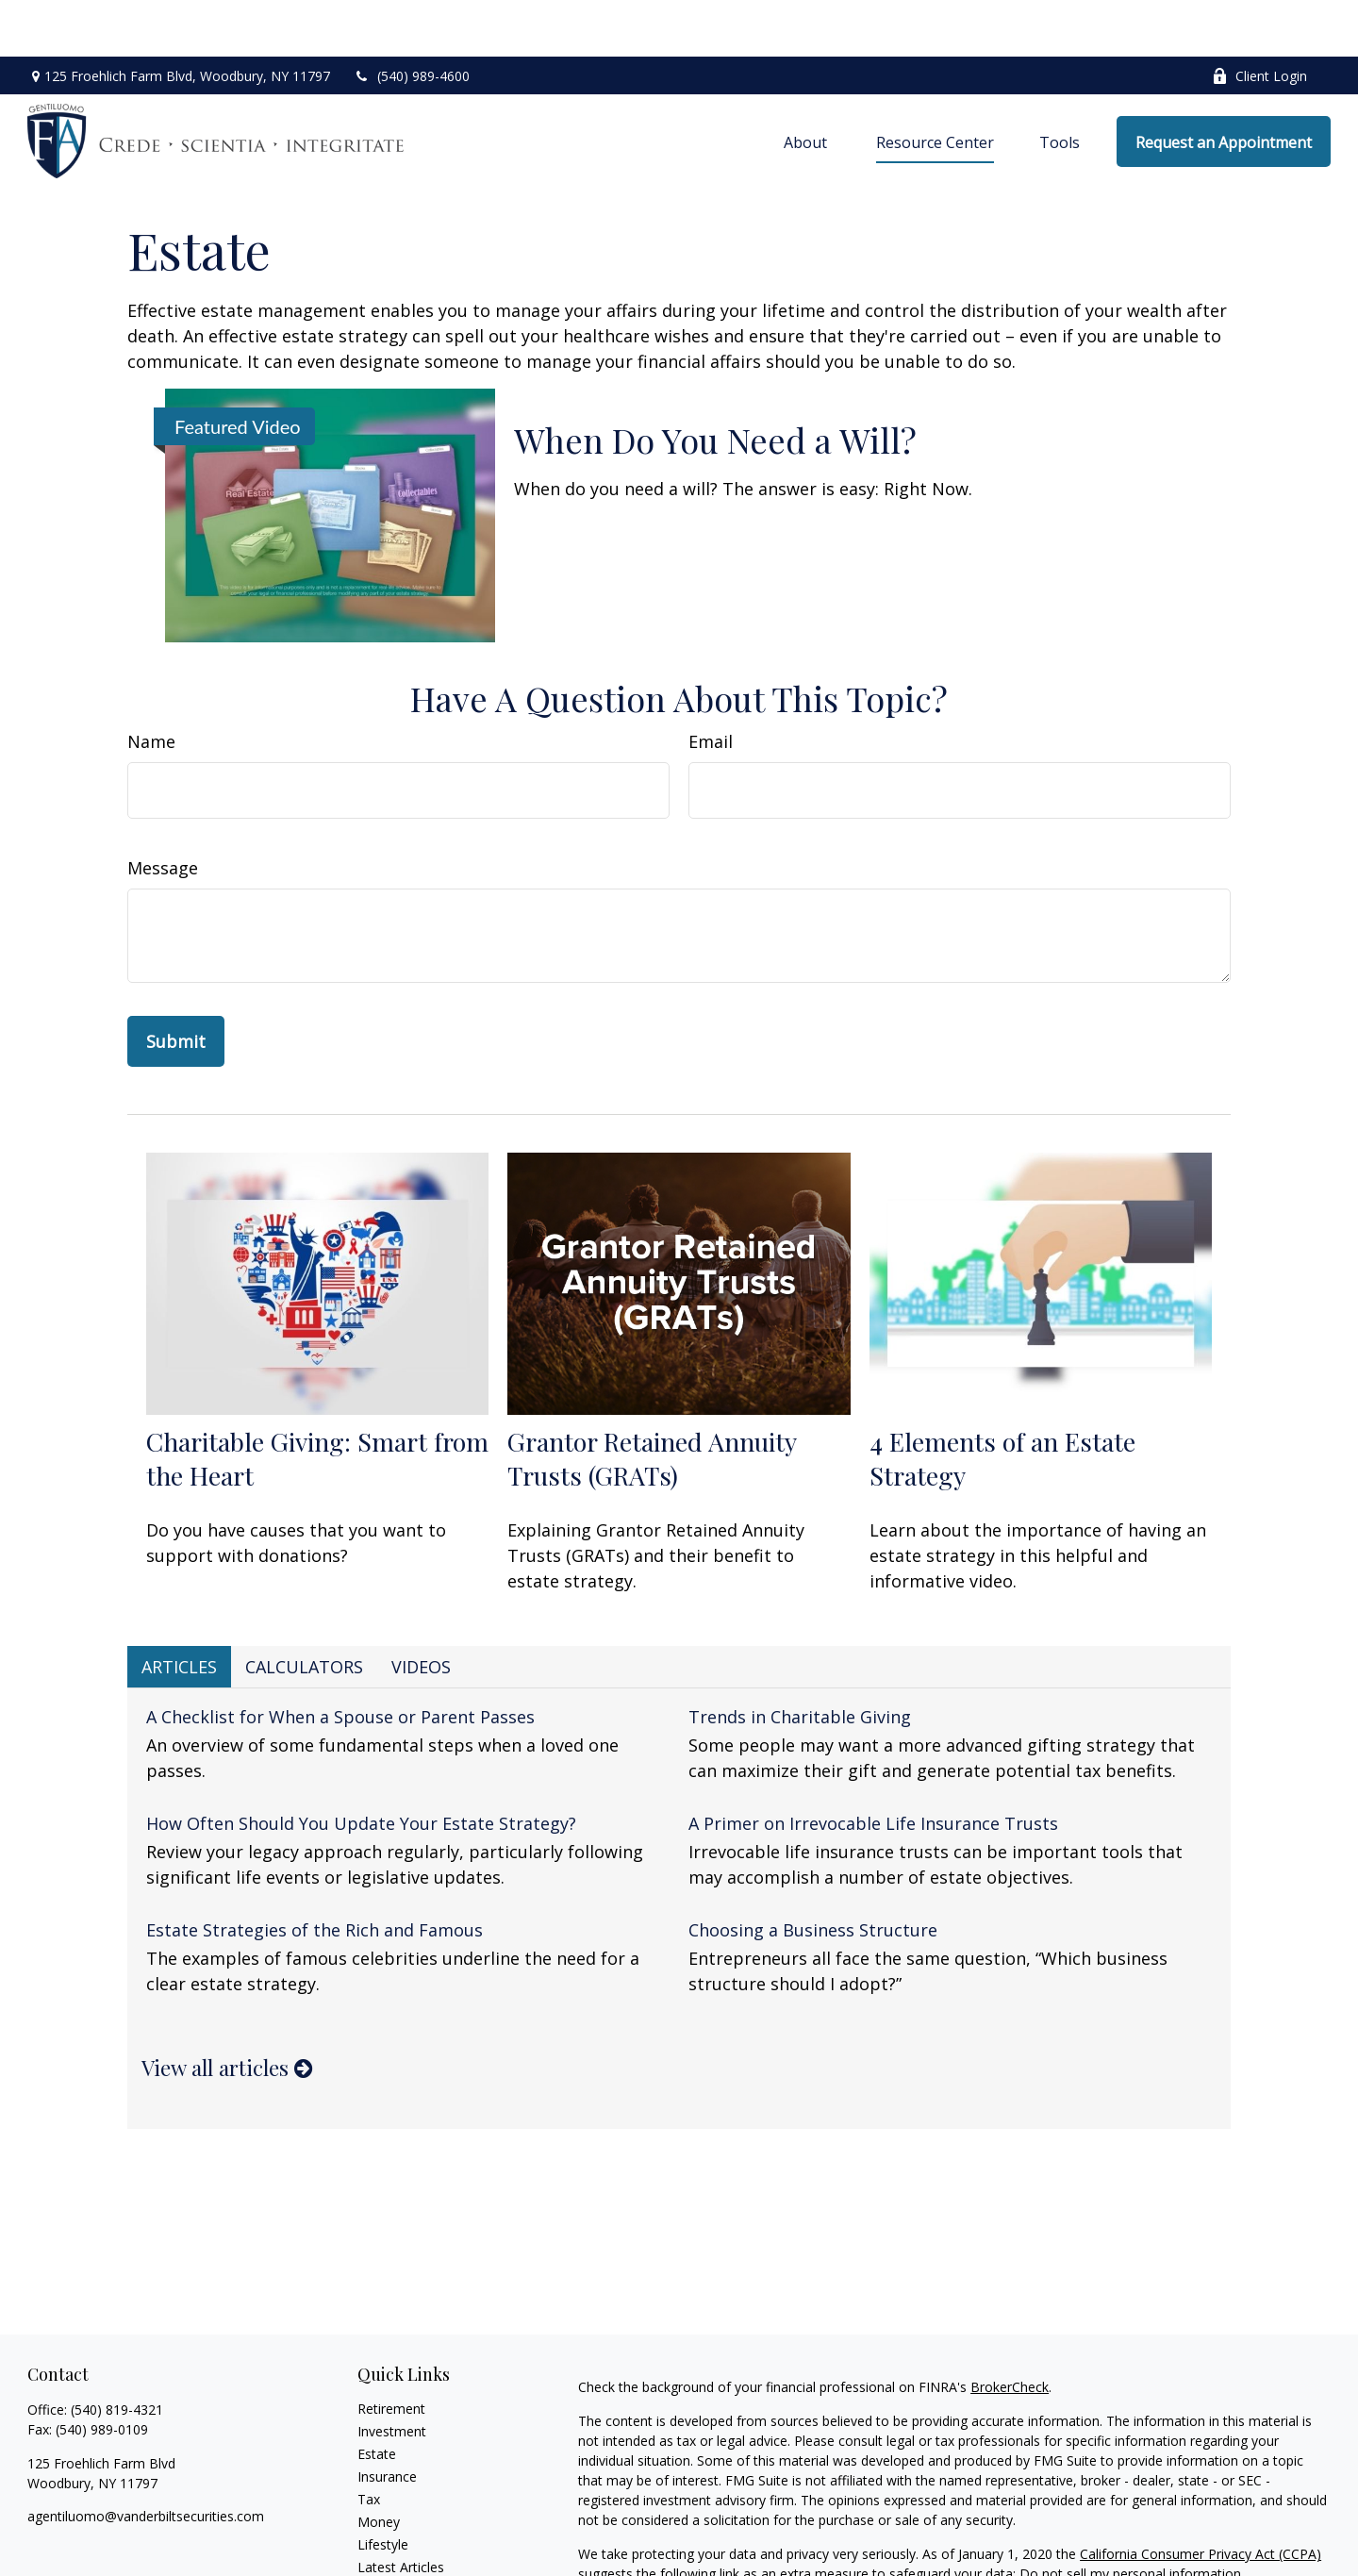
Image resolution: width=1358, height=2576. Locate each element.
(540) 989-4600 (412, 19)
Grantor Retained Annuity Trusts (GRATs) (651, 1402)
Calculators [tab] (304, 1610)
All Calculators (400, 2556)
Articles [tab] (179, 1610)
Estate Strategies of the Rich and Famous (314, 1873)
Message (162, 811)
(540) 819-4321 (117, 2353)
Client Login (1259, 19)
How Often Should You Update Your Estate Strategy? (361, 1766)
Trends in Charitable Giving (799, 1660)
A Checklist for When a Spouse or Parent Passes (340, 1660)
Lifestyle (382, 2488)
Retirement (391, 2352)
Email (710, 684)
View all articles (226, 2011)
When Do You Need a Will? (715, 383)
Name (151, 684)
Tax (368, 2442)
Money (378, 2465)
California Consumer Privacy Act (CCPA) (1200, 2497)
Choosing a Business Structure (812, 1873)
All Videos (386, 2533)
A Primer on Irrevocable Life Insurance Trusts (873, 1766)
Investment (391, 2375)
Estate (376, 2397)
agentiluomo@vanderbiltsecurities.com (145, 2459)
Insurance (387, 2420)
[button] (807, 85)
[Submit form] (175, 984)
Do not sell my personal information (1130, 2517)
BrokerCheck (1009, 2330)
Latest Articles (400, 2510)
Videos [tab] (421, 1610)
